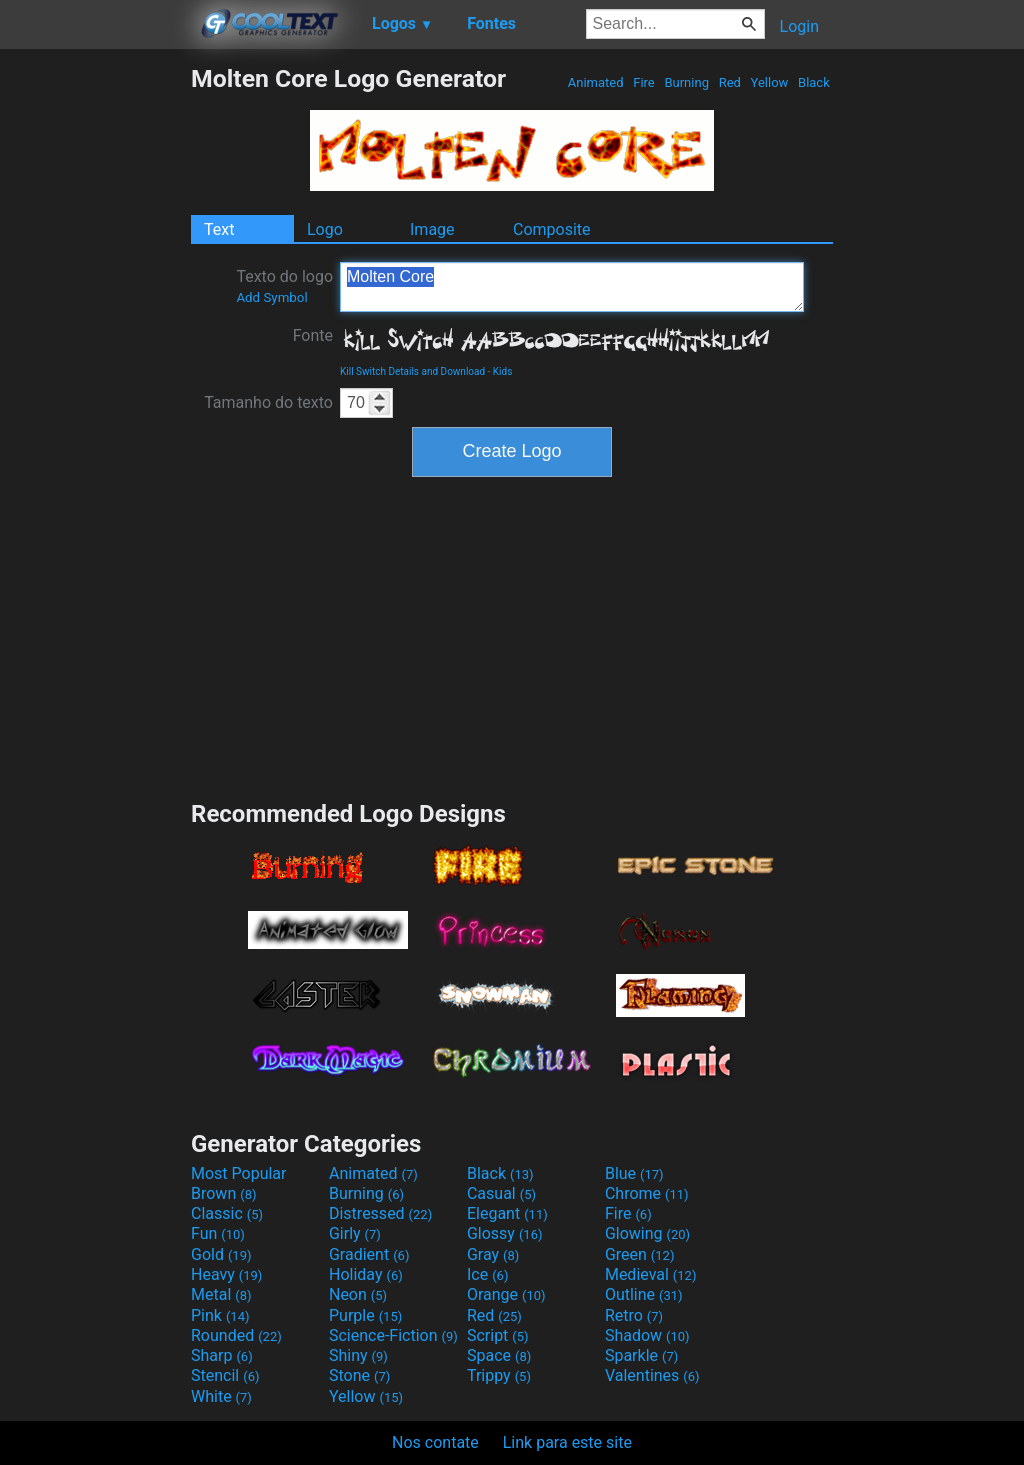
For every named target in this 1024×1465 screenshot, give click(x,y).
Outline (644, 1294)
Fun (218, 1233)
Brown (223, 1193)
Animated (596, 82)
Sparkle (641, 1355)
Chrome (647, 1193)
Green (640, 1254)
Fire (644, 82)
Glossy (505, 1233)
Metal (221, 1294)
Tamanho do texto (268, 402)
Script (498, 1335)
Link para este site (567, 1442)
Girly (355, 1233)
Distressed (380, 1213)
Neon (358, 1294)
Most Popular (239, 1173)
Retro (634, 1315)
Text (219, 229)
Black (814, 82)
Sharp (222, 1355)
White (221, 1396)
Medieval (651, 1274)
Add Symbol (271, 297)
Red (729, 82)
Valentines (652, 1375)
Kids (503, 371)
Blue (634, 1173)
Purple (365, 1315)
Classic (227, 1213)
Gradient (369, 1254)
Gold (221, 1254)
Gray (493, 1254)
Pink (220, 1315)
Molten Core (572, 287)
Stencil (225, 1375)
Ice (487, 1274)
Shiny (358, 1355)
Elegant (507, 1213)
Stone (359, 1375)
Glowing (647, 1233)
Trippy (499, 1375)
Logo (325, 229)
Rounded (236, 1335)
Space (499, 1355)
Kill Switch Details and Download (412, 371)
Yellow (769, 82)
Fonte (313, 335)
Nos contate (435, 1442)
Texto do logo (284, 286)
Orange (506, 1294)
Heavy (226, 1274)
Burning (686, 82)
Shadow (647, 1335)
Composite (552, 229)
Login (799, 26)
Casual (501, 1193)
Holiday (366, 1274)
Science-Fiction (393, 1335)
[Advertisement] (95, 364)
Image (432, 229)
